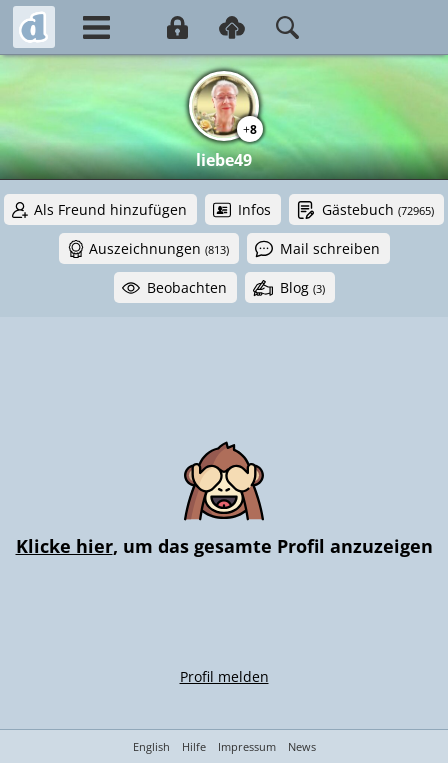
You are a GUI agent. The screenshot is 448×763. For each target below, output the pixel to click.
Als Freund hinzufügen (110, 209)
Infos (254, 209)
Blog (302, 287)
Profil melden (224, 676)
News (302, 746)
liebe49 (224, 160)
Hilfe (194, 746)
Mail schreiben (330, 248)
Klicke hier (64, 546)
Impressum (247, 746)
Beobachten (187, 287)
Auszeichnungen (159, 248)
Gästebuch (378, 209)
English (151, 746)
